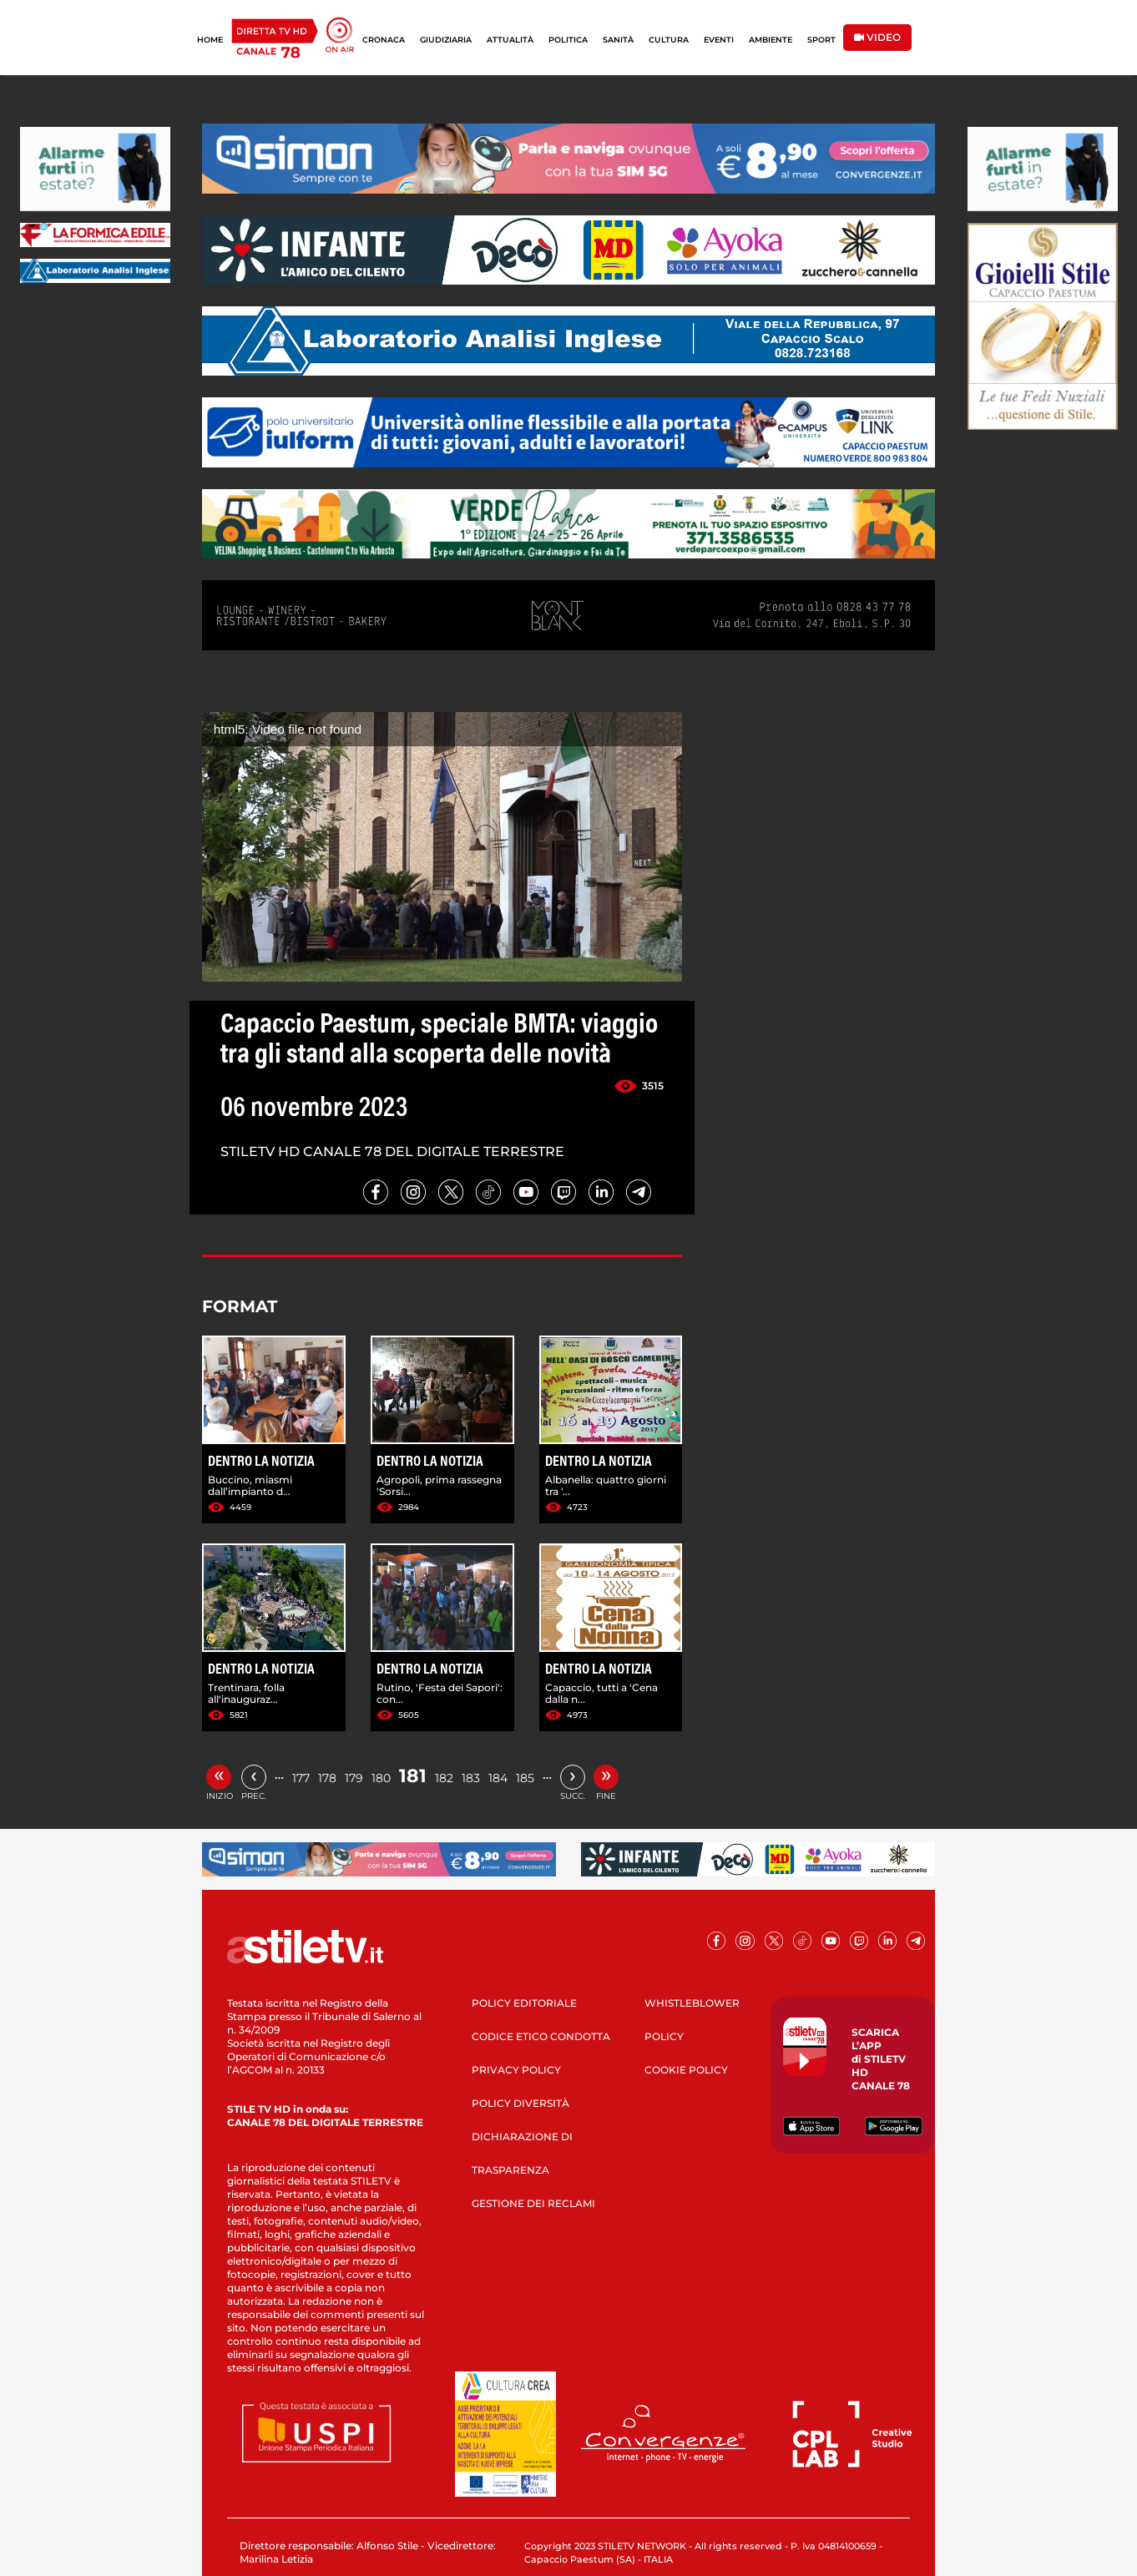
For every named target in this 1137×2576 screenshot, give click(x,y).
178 (327, 1778)
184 (498, 1778)
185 (525, 1778)
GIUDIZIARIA (446, 39)
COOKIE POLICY (686, 2069)
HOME (210, 39)
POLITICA (568, 39)
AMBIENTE (770, 39)
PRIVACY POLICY (516, 2069)
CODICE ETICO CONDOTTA (541, 2036)
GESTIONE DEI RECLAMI (533, 2203)
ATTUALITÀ (510, 39)
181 (413, 1776)
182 (444, 1778)
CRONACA (383, 39)
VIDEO (877, 37)
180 (381, 1778)
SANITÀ (618, 39)
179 (354, 1778)
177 (301, 1778)
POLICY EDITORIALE (524, 2003)
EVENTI (719, 39)
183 (471, 1778)
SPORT (821, 39)
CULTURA (669, 39)
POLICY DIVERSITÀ (520, 2103)
